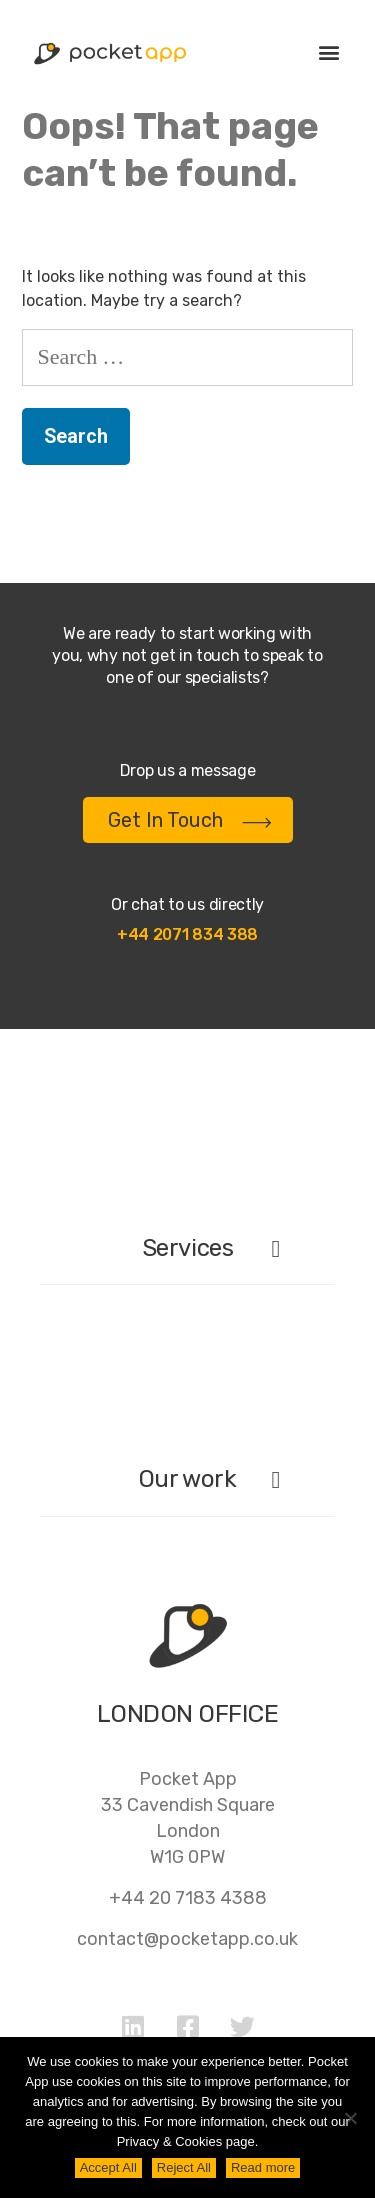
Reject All (184, 2167)
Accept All (108, 2167)
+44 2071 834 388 (187, 934)
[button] (328, 51)
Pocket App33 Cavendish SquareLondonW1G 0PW (188, 1818)
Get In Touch (190, 820)
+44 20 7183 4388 (188, 1898)
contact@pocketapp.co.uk (187, 1939)
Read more (263, 2167)
